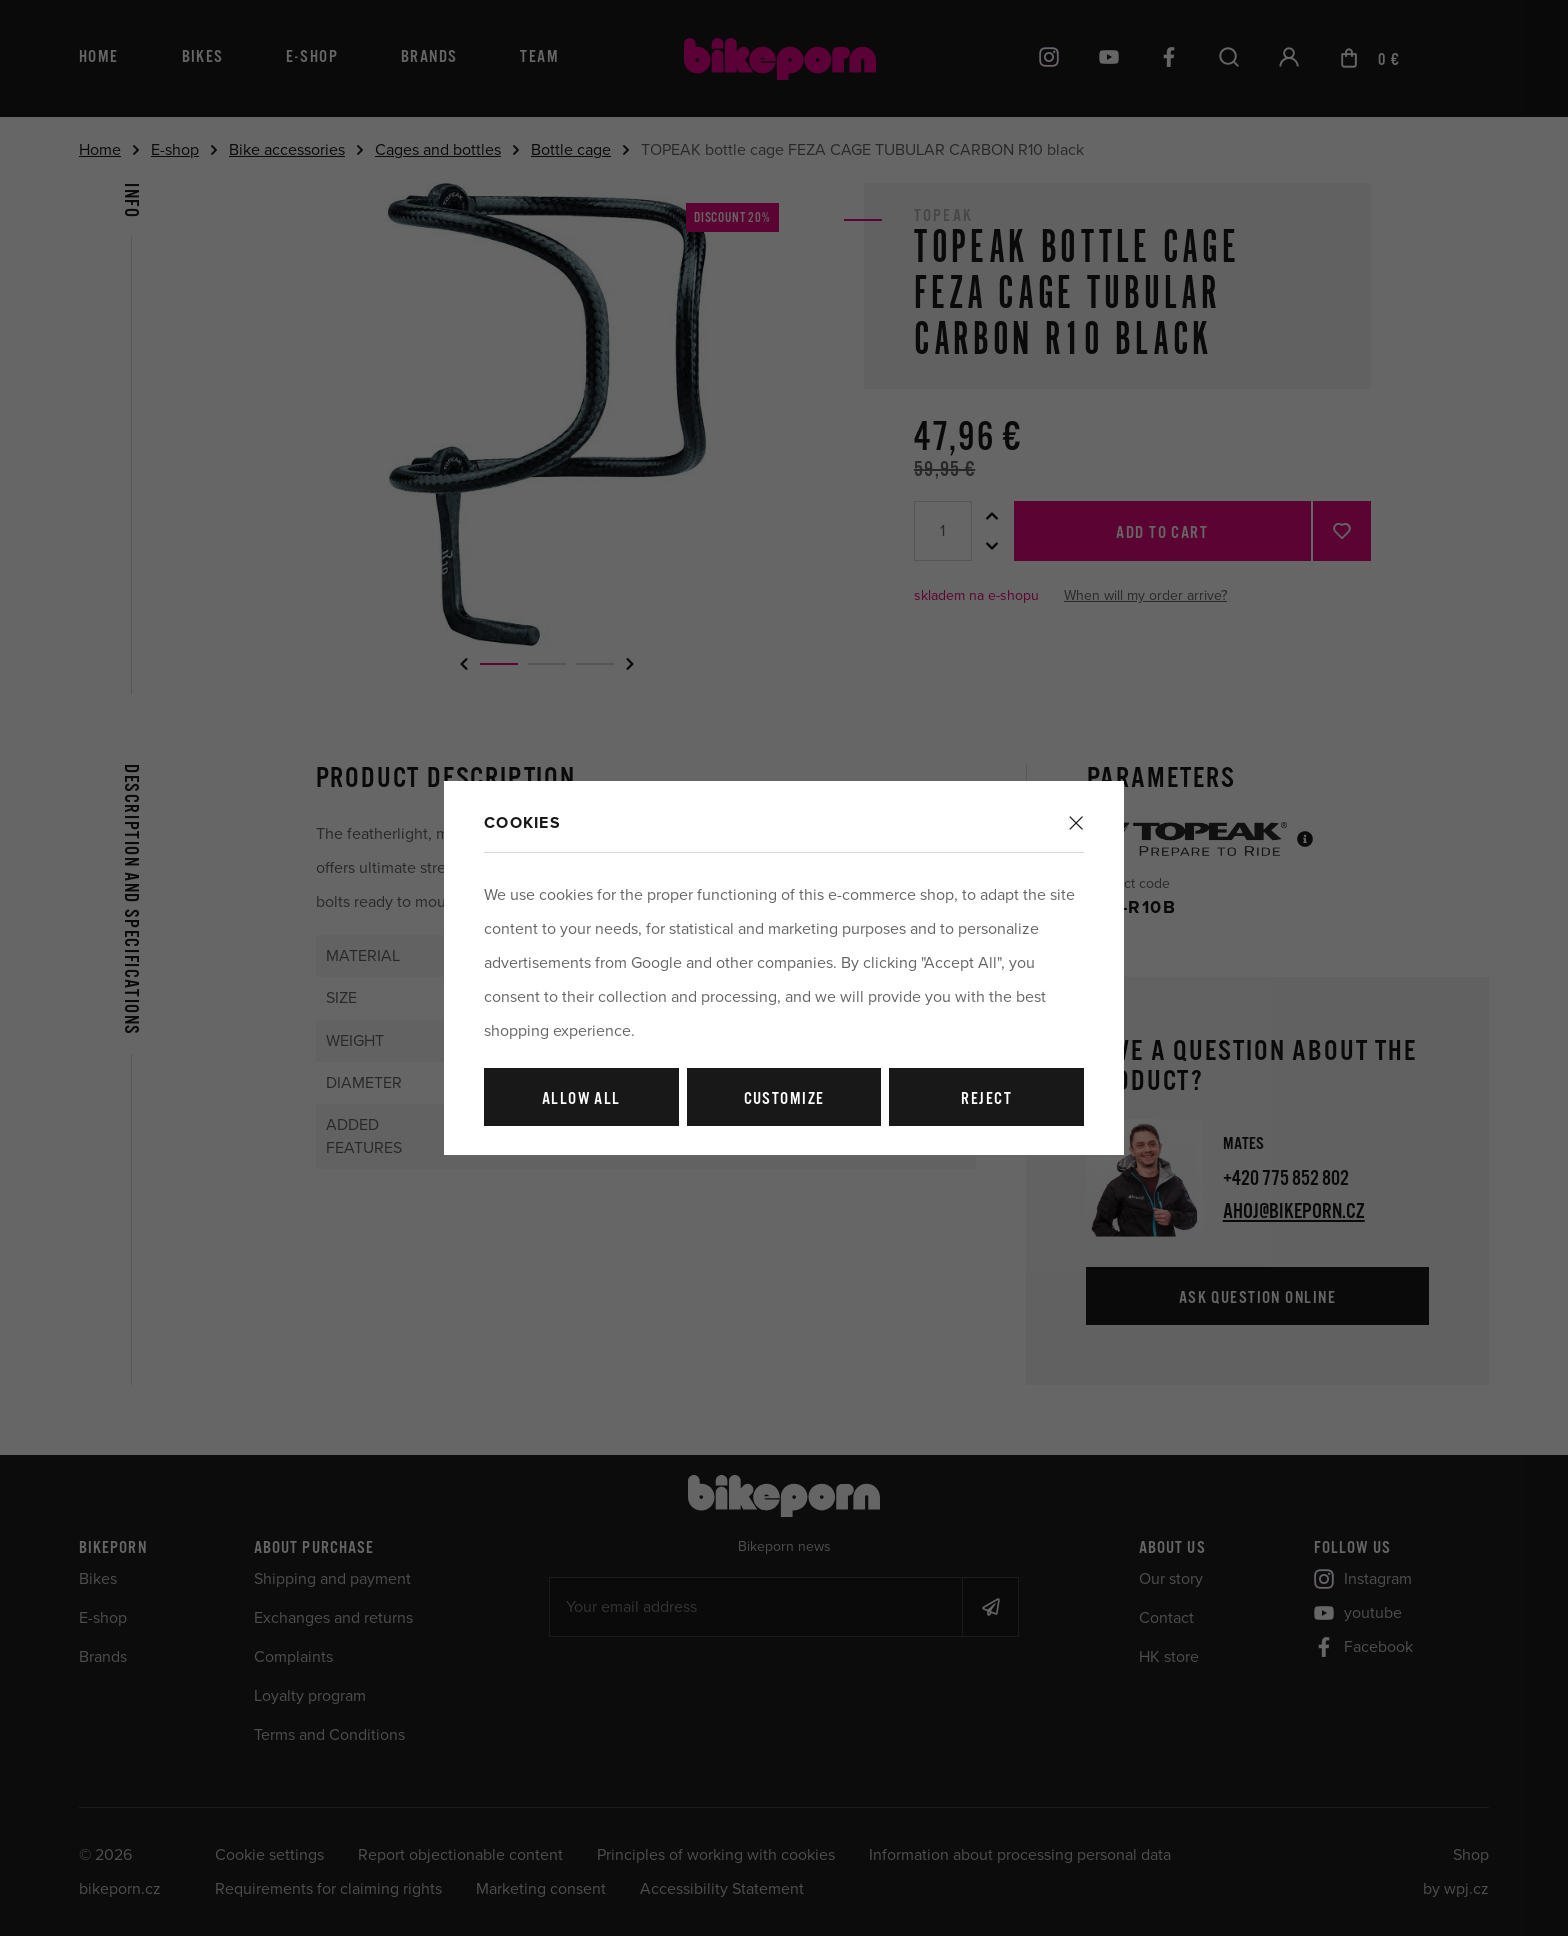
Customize (784, 1099)
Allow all (581, 1099)
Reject (986, 1099)
